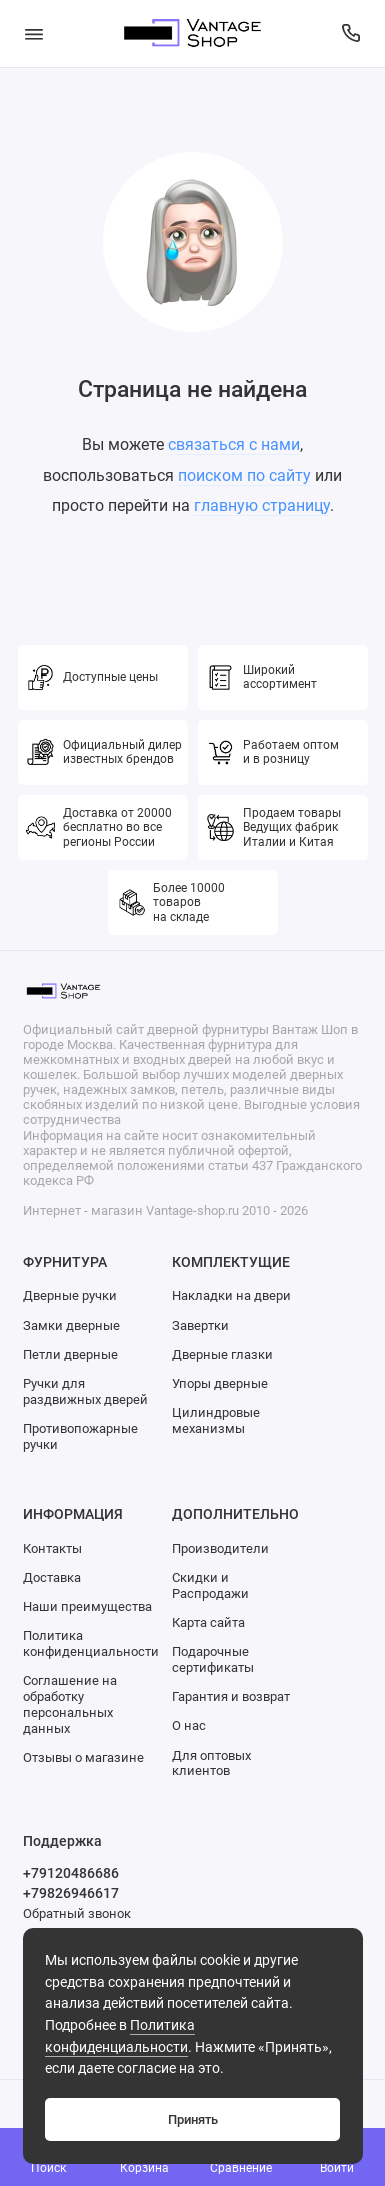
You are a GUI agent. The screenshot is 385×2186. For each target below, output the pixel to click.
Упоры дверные (220, 1383)
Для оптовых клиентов (211, 1763)
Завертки (200, 1325)
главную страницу (262, 505)
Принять (193, 2119)
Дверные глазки (222, 1354)
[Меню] (34, 33)
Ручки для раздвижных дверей (85, 1391)
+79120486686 (71, 1873)
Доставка (52, 1577)
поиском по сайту (244, 475)
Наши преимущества (87, 1606)
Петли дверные (70, 1354)
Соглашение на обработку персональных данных (70, 1704)
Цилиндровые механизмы (216, 1420)
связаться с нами (234, 444)
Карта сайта (208, 1622)
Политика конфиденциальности (91, 1643)
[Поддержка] (352, 33)
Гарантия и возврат (231, 1696)
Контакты (52, 1548)
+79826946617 (71, 1893)
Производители (220, 1548)
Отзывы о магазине (83, 1757)
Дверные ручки (70, 1295)
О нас (189, 1725)
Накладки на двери (231, 1295)
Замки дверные (71, 1325)
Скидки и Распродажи (210, 1585)
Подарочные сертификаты (213, 1659)
